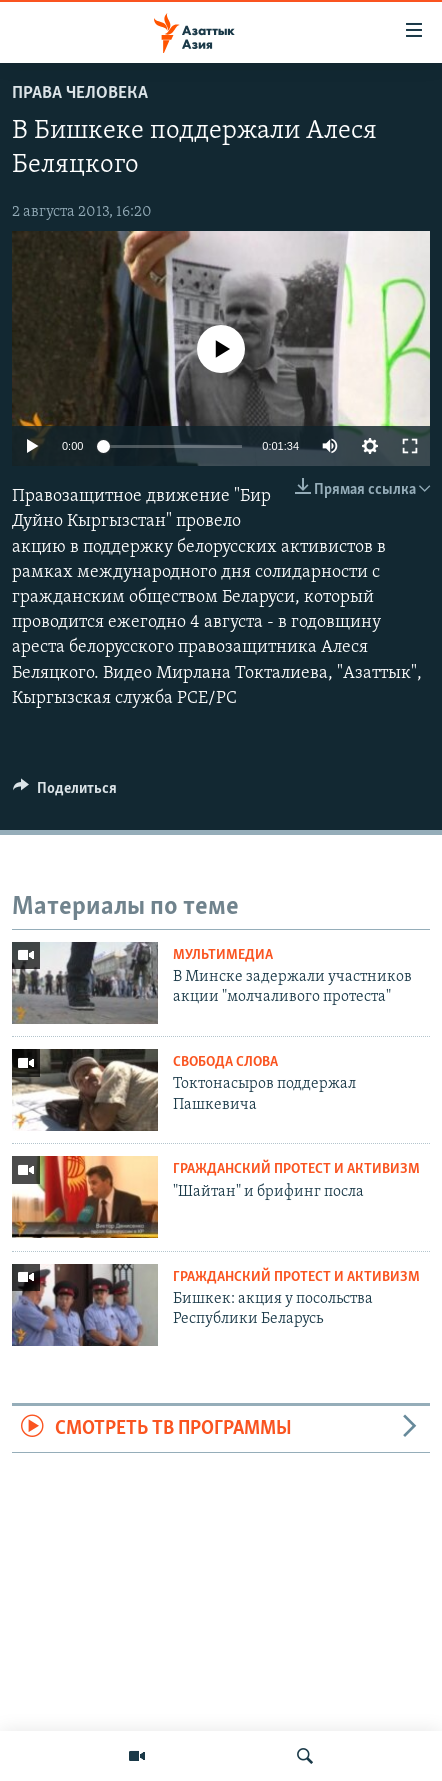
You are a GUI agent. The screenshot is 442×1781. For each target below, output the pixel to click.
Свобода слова (225, 1062)
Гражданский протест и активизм (296, 1169)
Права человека (80, 93)
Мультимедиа (223, 955)
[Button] (65, 793)
